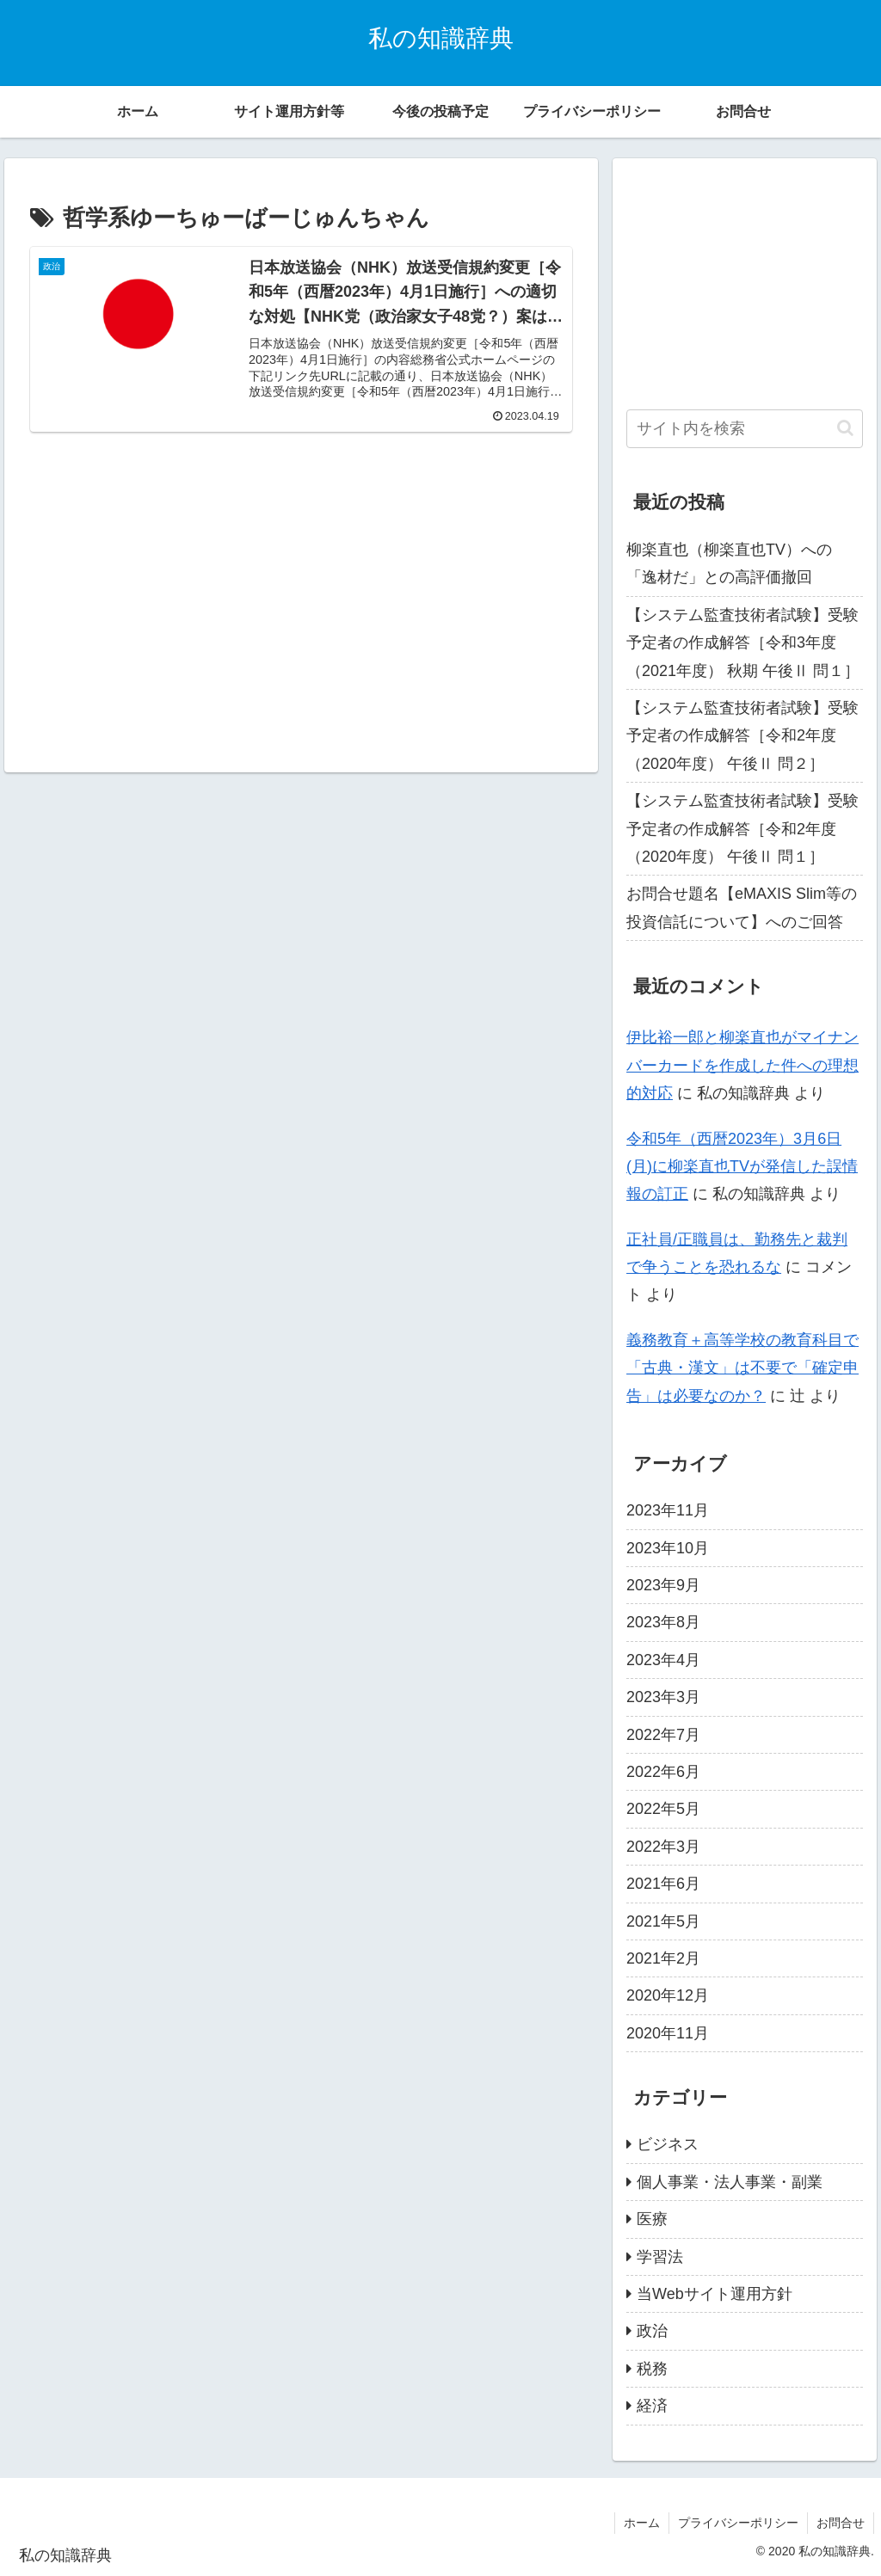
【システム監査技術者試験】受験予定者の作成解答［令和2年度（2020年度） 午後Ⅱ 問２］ (742, 735)
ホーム (642, 2523)
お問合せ (840, 2523)
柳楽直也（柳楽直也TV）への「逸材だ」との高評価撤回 (729, 563)
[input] (744, 428)
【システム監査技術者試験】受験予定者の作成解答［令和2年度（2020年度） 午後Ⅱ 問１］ (742, 828)
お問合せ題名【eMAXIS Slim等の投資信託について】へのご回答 (741, 907)
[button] (845, 428)
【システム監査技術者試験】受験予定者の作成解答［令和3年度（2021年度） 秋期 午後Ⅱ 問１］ (742, 642)
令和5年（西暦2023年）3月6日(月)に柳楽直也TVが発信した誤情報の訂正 (742, 1166)
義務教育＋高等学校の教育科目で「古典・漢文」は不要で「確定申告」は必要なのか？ (742, 1368)
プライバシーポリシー (738, 2523)
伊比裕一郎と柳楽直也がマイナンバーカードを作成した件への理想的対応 (742, 1065)
